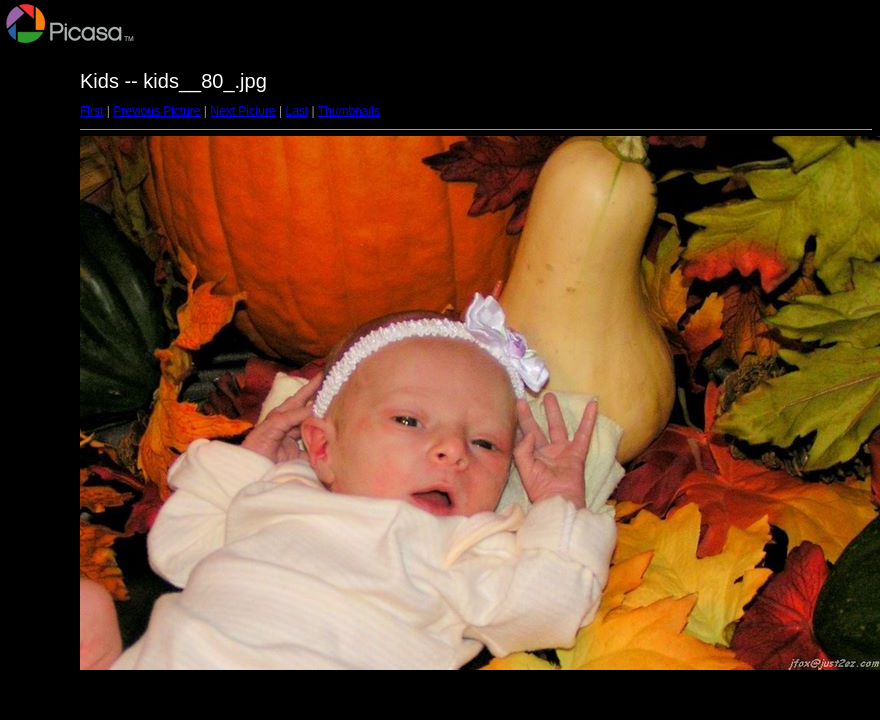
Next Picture (242, 111)
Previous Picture (156, 111)
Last (296, 111)
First (91, 111)
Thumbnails (349, 111)
